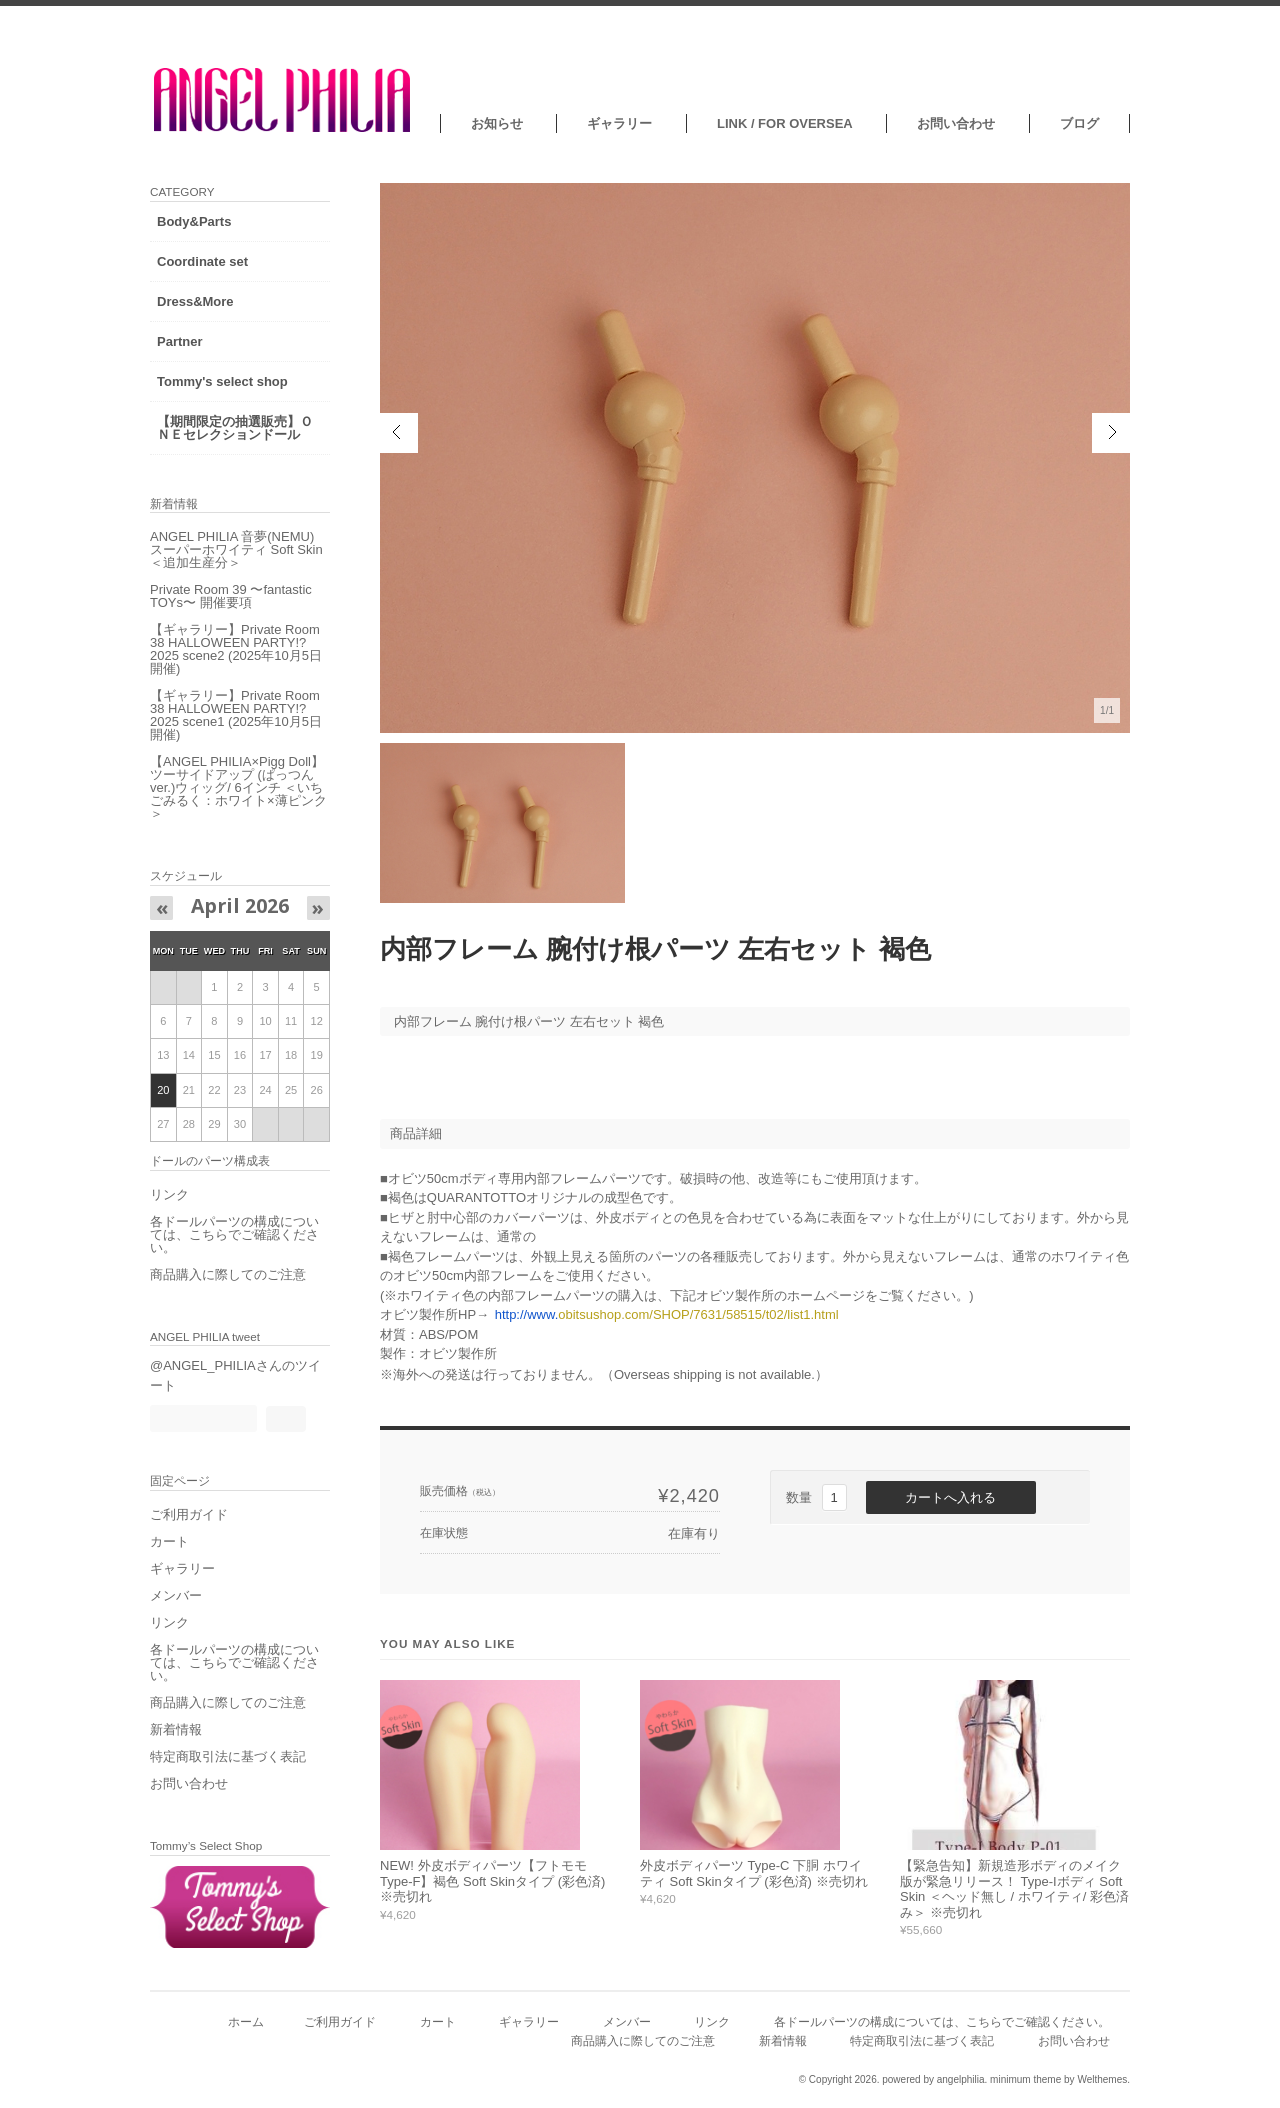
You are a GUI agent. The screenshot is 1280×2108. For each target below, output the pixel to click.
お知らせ (497, 123)
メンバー (176, 1595)
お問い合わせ (956, 123)
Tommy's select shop (222, 381)
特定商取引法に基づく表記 (228, 1756)
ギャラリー (619, 123)
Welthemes (1102, 2079)
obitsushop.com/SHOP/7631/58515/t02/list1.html (667, 1314)
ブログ (1079, 123)
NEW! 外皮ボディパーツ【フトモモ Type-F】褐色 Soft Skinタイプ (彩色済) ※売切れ (492, 1881)
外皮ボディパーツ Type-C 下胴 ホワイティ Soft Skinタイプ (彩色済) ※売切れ (754, 1873)
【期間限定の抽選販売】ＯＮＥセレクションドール (235, 428)
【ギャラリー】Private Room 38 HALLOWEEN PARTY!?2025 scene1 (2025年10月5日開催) (236, 715)
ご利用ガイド (189, 1514)
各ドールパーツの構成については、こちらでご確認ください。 (234, 1234)
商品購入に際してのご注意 (228, 1274)
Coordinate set (202, 261)
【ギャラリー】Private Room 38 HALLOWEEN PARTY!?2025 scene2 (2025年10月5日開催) (236, 649)
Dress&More (195, 301)
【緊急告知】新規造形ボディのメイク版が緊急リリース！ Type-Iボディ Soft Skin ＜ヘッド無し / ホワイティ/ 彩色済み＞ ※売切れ (1014, 1889)
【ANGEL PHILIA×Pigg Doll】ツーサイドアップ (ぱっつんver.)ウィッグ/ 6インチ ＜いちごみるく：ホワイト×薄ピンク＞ (238, 787)
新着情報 (176, 1729)
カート (169, 1541)
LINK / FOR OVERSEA (785, 123)
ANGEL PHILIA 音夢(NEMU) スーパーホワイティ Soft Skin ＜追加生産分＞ (236, 549)
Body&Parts (194, 221)
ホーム (246, 2021)
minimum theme (1025, 2079)
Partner (180, 341)
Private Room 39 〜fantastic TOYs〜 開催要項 (231, 596)
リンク (169, 1194)
